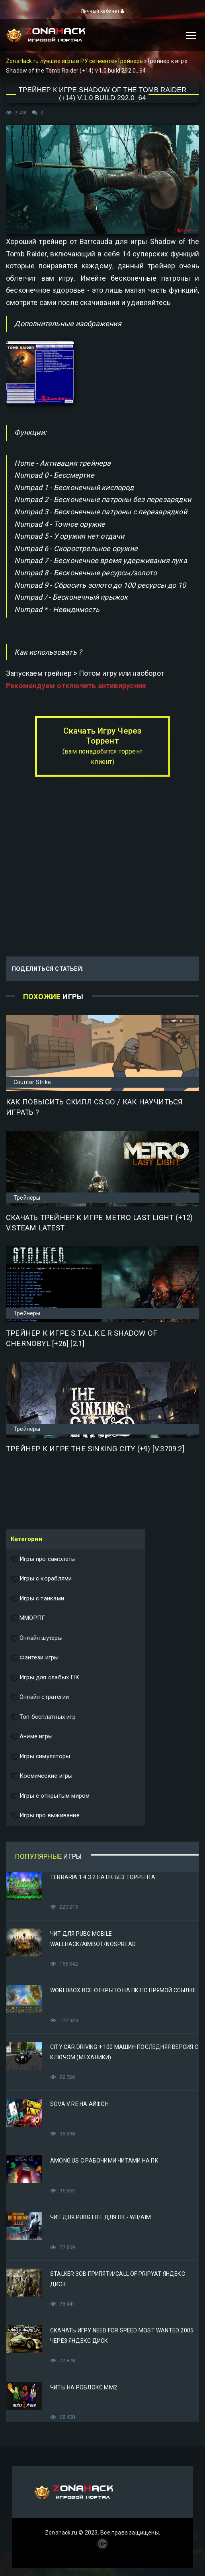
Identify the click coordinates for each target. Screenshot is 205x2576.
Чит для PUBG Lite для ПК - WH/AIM (100, 2217)
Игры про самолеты (43, 1559)
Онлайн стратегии (40, 1697)
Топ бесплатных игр (43, 1717)
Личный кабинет (102, 11)
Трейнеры (130, 61)
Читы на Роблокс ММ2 (83, 2387)
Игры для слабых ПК (45, 1678)
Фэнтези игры (35, 1658)
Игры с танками (37, 1599)
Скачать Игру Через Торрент (102, 746)
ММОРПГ (28, 1618)
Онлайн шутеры (36, 1638)
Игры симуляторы (40, 1756)
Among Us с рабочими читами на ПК (104, 2160)
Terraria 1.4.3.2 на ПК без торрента (102, 1877)
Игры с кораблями (41, 1579)
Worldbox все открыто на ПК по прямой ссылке (123, 1990)
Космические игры (41, 1776)
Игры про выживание (45, 1815)
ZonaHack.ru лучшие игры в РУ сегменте (60, 61)
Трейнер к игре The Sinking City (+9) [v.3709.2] (95, 1448)
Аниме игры (32, 1737)
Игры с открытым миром (50, 1796)
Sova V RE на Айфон (79, 2104)
